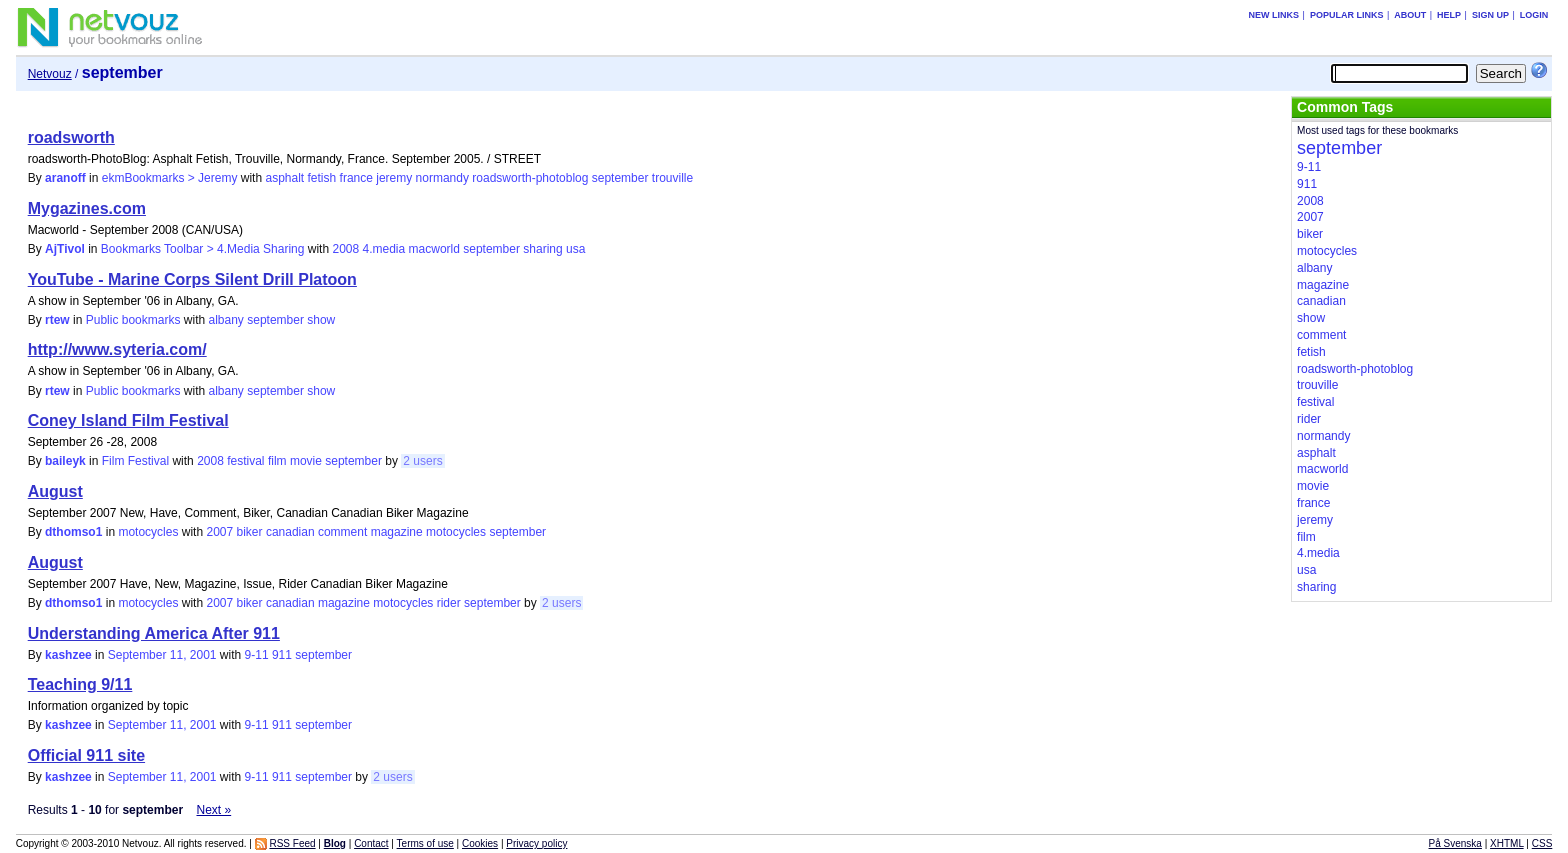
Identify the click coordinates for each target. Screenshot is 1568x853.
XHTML (1507, 843)
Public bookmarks (133, 320)
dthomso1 (73, 532)
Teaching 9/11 (80, 684)
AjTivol (65, 249)
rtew (57, 320)
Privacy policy (536, 843)
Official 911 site (86, 755)
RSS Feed (292, 843)
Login (1534, 15)
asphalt (284, 178)
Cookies (480, 843)
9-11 (257, 655)
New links (1274, 15)
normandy (442, 178)
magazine (397, 532)
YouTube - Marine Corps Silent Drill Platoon (192, 279)
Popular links (1347, 15)
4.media (384, 249)
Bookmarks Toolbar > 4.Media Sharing (203, 249)
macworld (434, 249)
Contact (371, 843)
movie (306, 461)
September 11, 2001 (162, 655)
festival (245, 461)
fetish (322, 178)
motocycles (148, 532)
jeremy (394, 178)
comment (342, 532)
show (321, 320)
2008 (345, 249)
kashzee (68, 655)
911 (282, 655)
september (620, 178)
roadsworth (71, 137)
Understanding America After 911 (154, 633)
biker (250, 532)
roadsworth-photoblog (530, 178)
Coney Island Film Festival (128, 420)
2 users (422, 461)
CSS (1542, 843)
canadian (290, 532)
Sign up (1490, 15)
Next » (213, 810)
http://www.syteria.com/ (117, 349)
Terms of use (425, 843)
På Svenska (1455, 843)
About (1410, 15)
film (277, 461)
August (55, 491)
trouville (672, 178)
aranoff (65, 178)
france (356, 178)
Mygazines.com (87, 208)
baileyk (65, 461)
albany (226, 320)
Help (1449, 15)
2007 (219, 532)
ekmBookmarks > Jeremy (170, 178)
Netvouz (50, 74)
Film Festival (135, 461)
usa (575, 249)
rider (449, 603)
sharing (542, 249)
